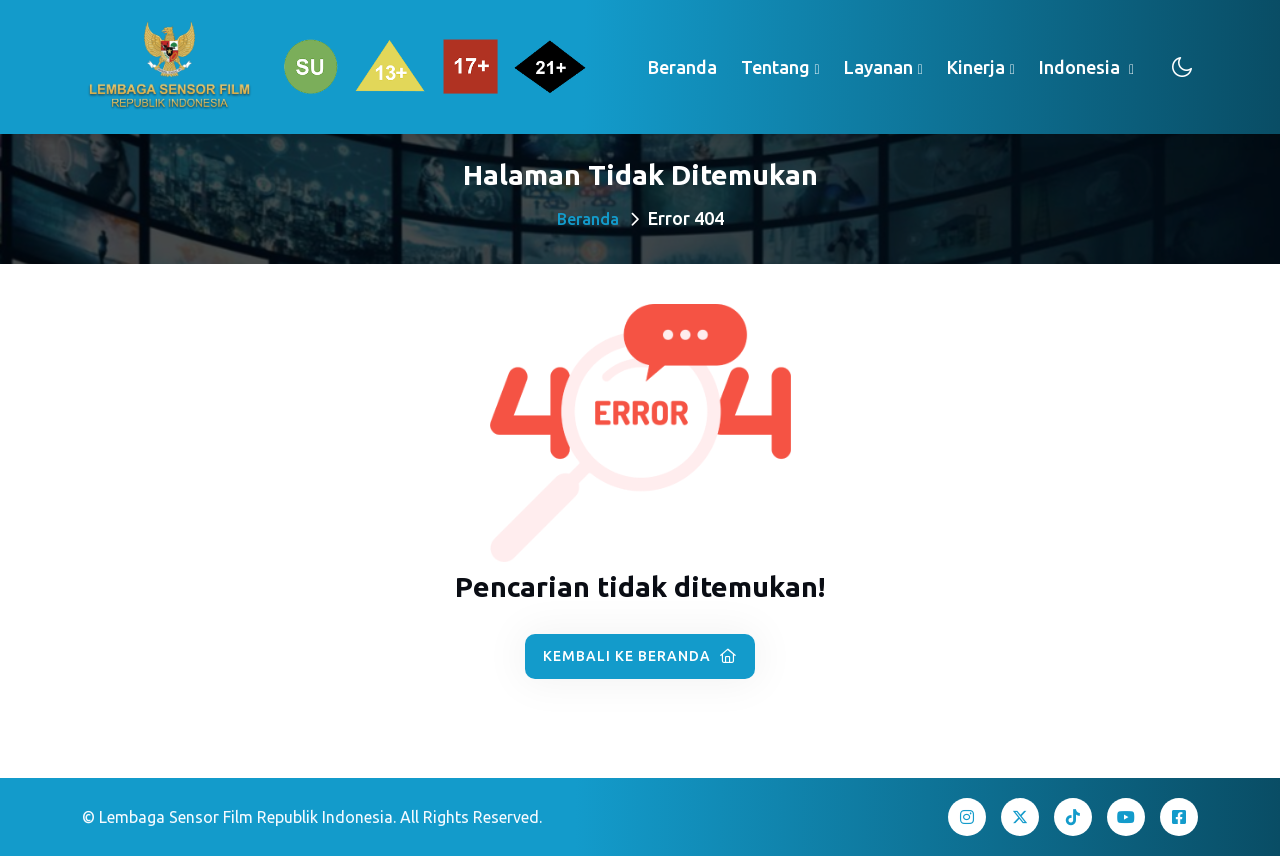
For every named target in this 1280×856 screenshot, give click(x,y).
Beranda (682, 67)
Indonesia (1081, 67)
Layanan (878, 67)
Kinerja (976, 67)
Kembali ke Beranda (640, 656)
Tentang (775, 67)
